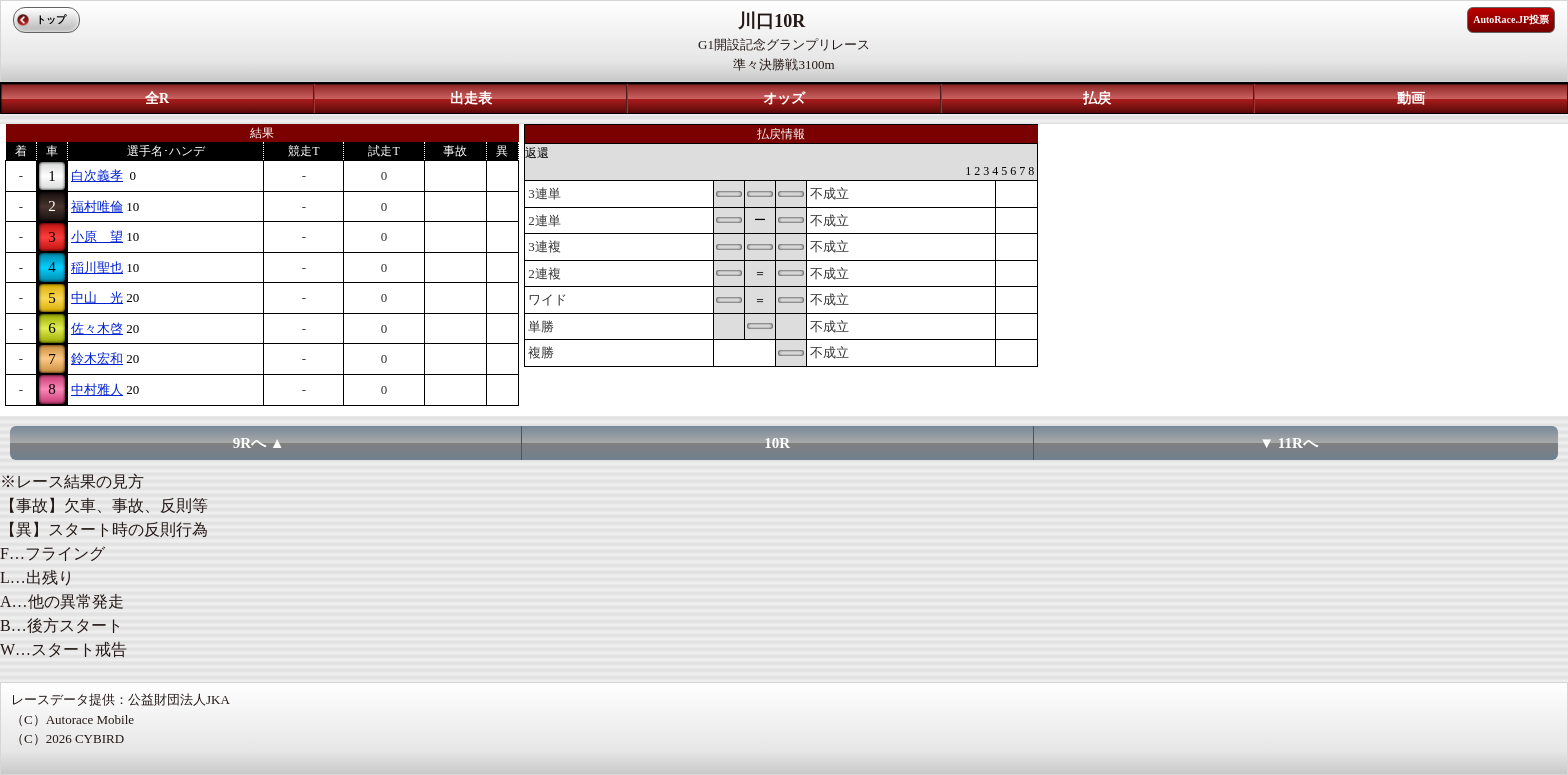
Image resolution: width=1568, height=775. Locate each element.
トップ (51, 19)
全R (157, 98)
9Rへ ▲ (259, 443)
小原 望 (97, 236)
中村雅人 (97, 389)
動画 (1411, 98)
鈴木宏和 (97, 358)
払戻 (1097, 98)
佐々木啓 (97, 328)
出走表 (471, 98)
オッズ (784, 98)
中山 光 (97, 297)
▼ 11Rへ (1288, 443)
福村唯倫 (97, 206)
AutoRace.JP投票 (1511, 19)
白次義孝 (97, 175)
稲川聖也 (97, 267)
